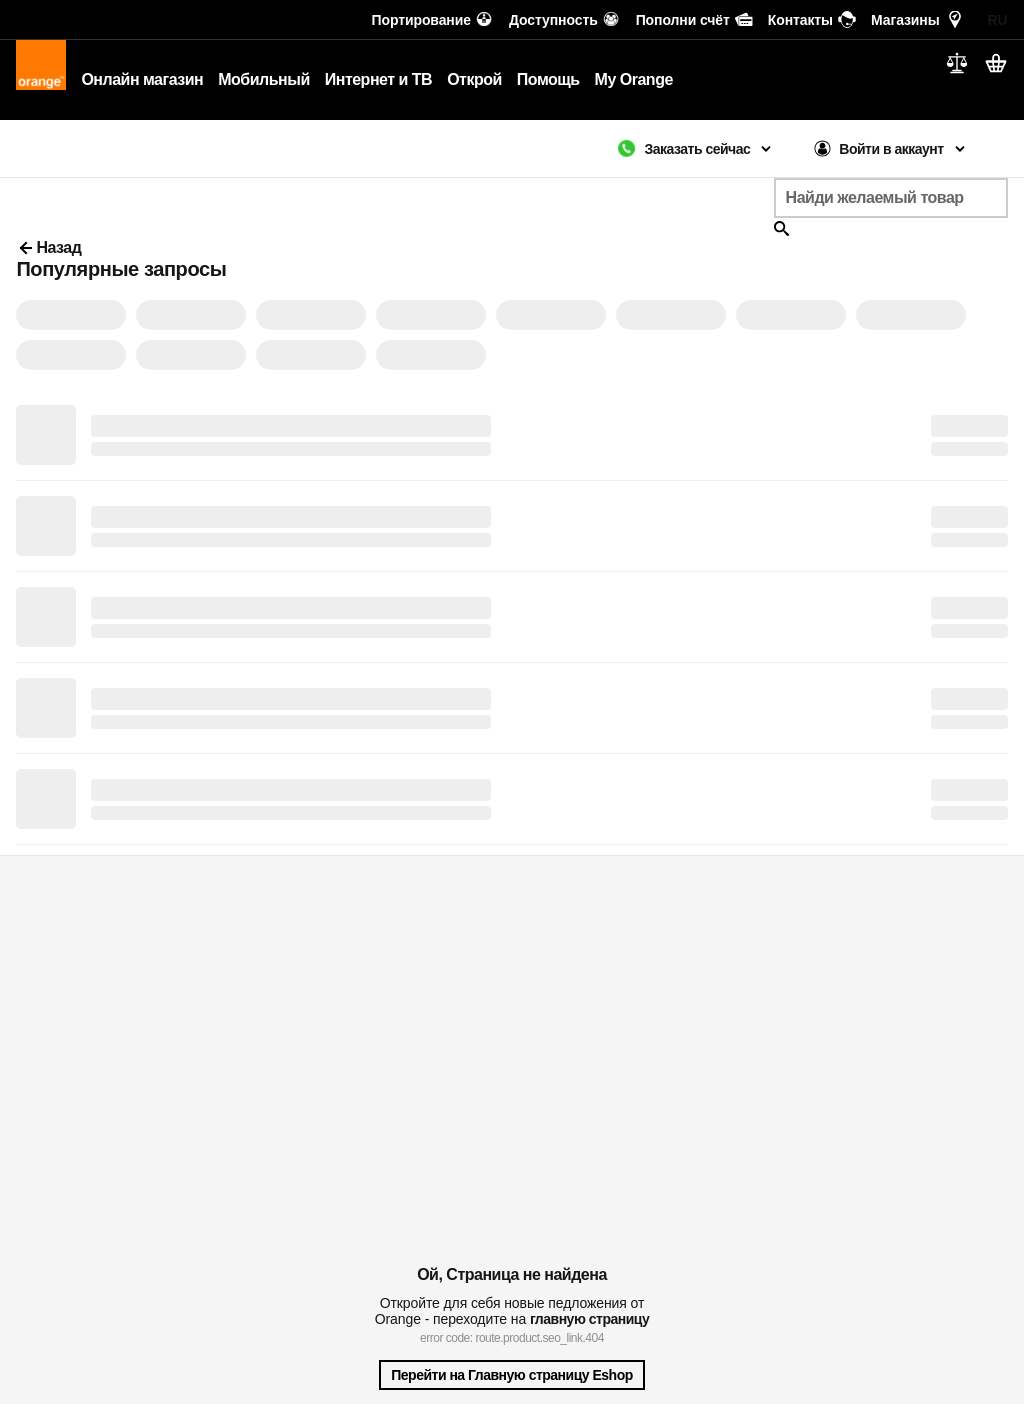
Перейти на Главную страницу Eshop (512, 1375)
